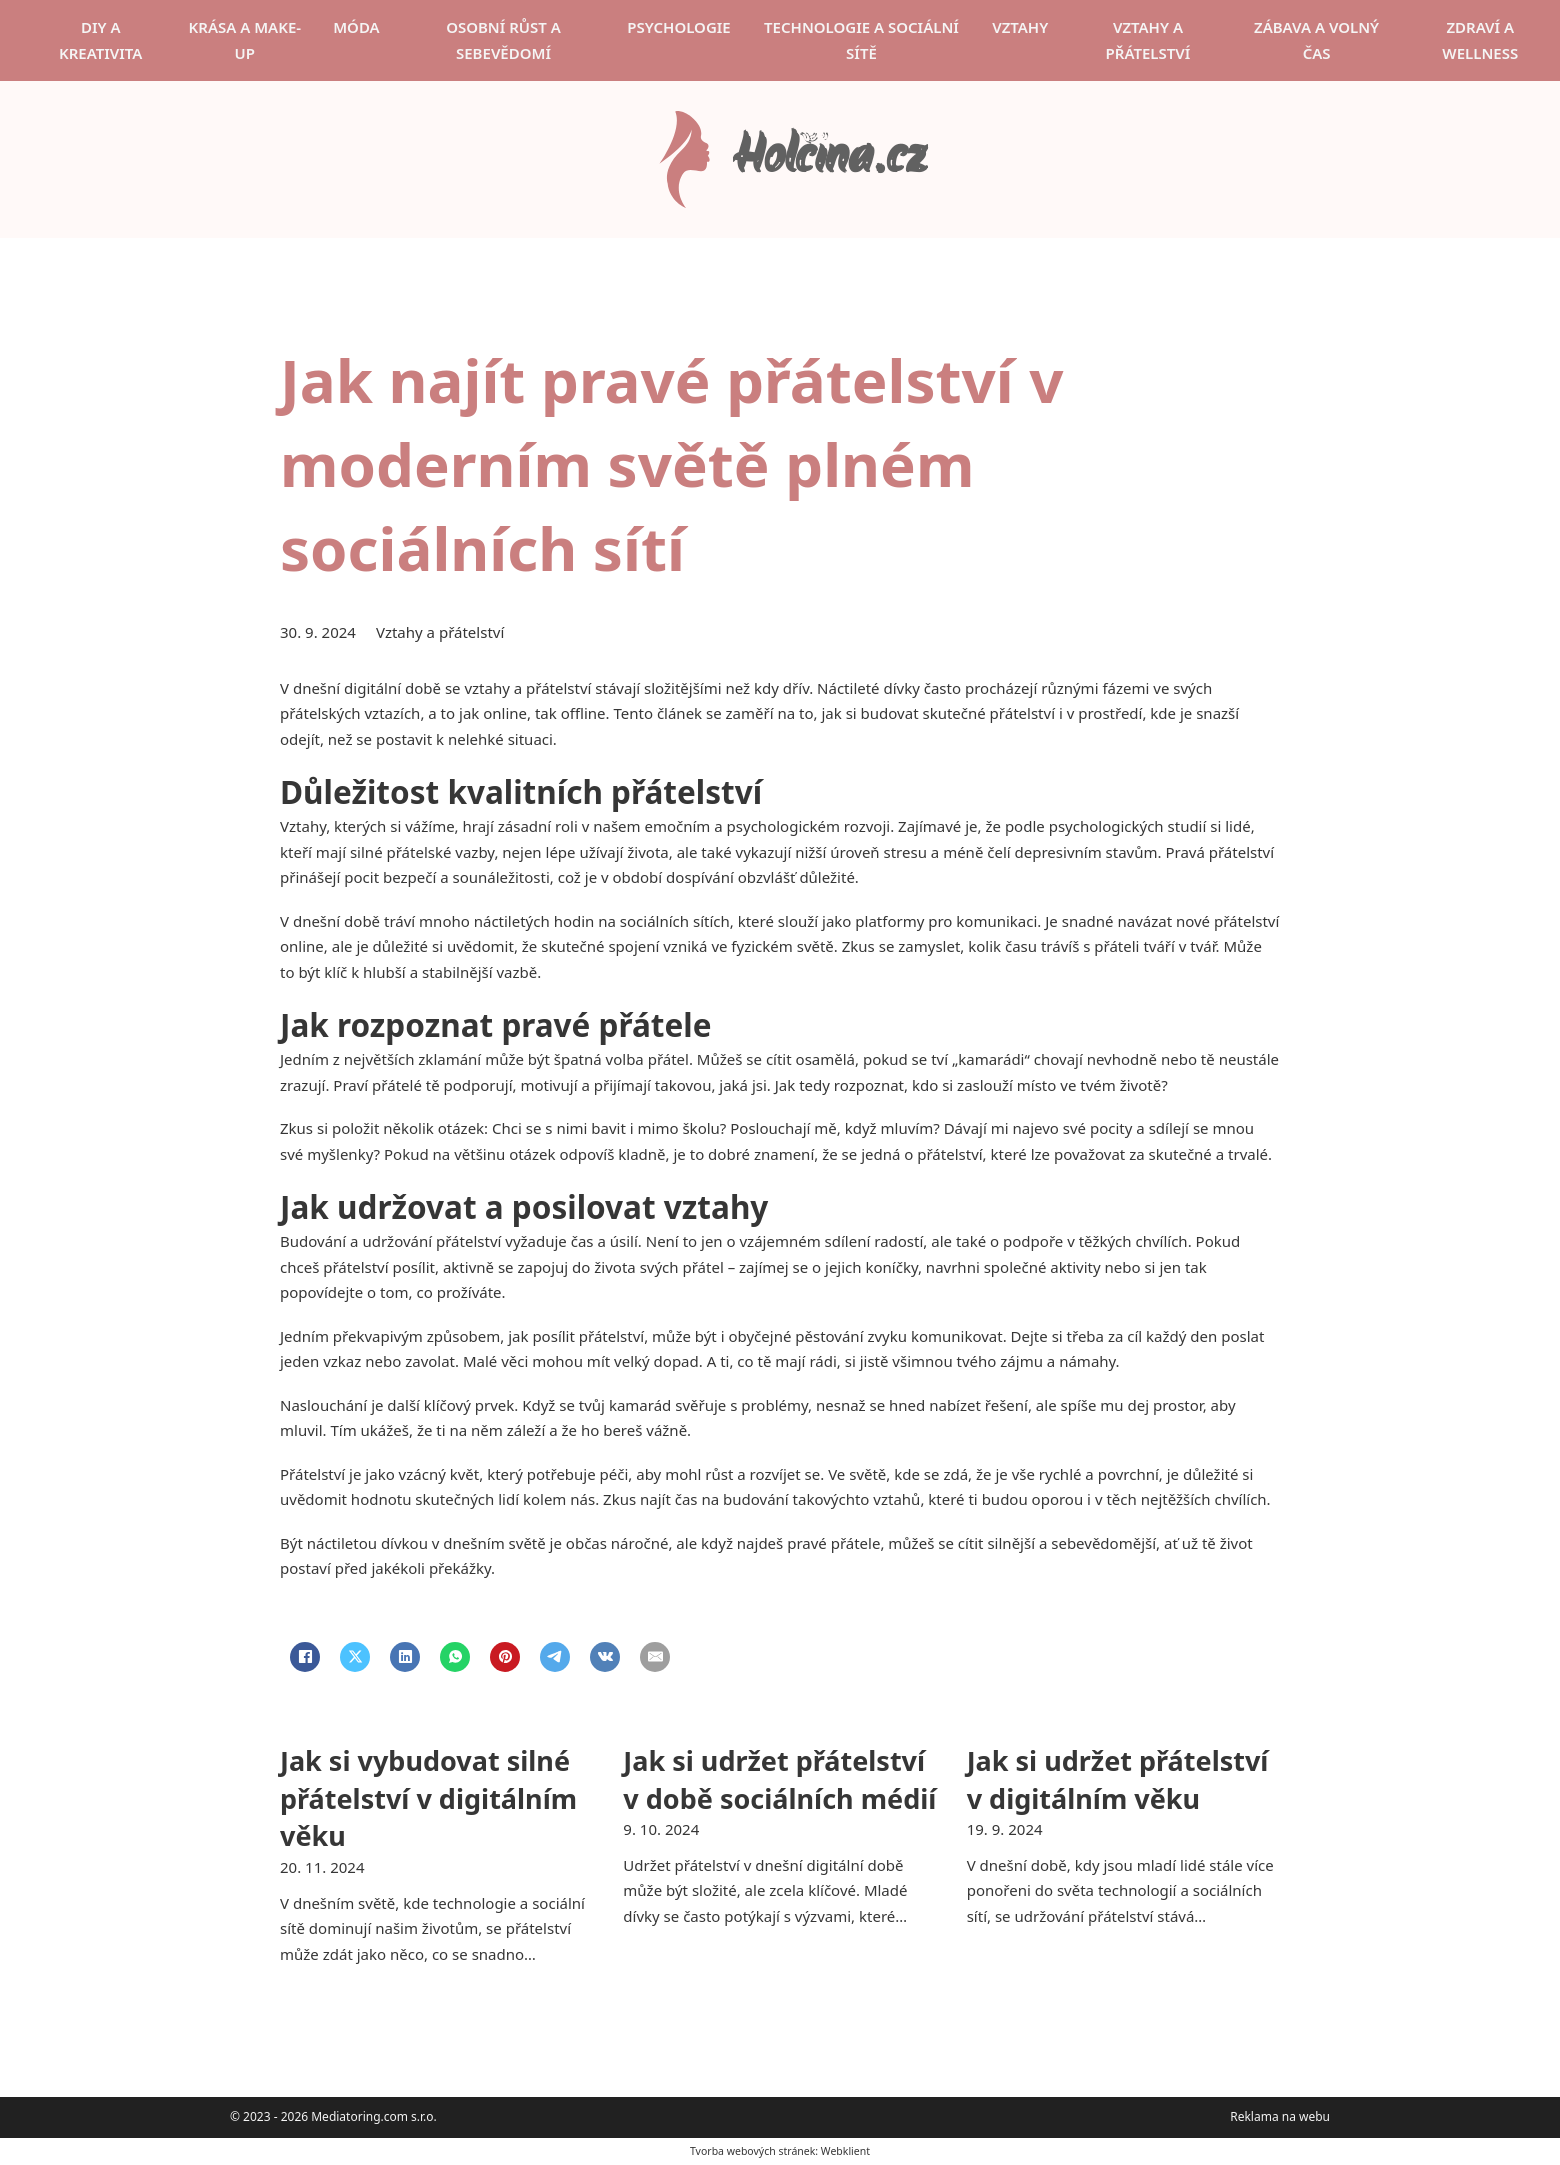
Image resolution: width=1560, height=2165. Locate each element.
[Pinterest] (505, 1657)
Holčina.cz (829, 159)
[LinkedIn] (405, 1657)
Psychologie (678, 27)
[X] (355, 1657)
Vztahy (1020, 27)
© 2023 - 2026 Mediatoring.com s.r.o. (333, 2116)
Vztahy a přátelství (1148, 40)
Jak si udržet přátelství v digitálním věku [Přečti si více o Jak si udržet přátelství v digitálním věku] (1118, 1779)
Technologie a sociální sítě (861, 40)
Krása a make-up (245, 40)
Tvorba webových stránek (752, 2151)
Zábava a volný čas (1316, 40)
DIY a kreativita (100, 40)
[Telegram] (555, 1657)
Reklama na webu (1280, 2116)
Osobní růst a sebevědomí (503, 40)
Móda (356, 27)
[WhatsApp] (455, 1657)
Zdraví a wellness (1480, 40)
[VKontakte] (605, 1657)
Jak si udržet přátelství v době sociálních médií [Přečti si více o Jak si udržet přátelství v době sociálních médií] (779, 1779)
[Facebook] (305, 1657)
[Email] (655, 1657)
